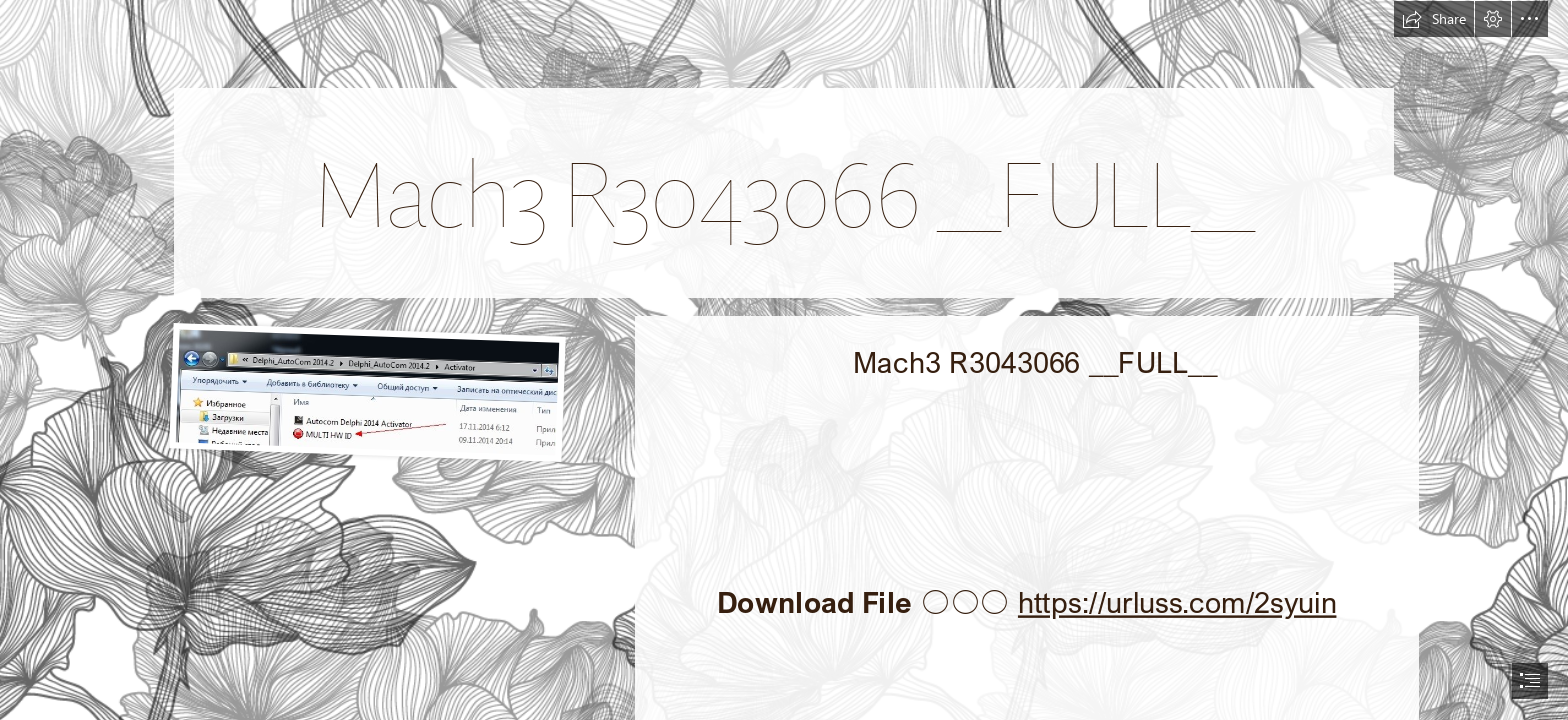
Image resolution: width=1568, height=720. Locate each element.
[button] (1434, 19)
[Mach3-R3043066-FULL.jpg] (360, 391)
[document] (784, 360)
